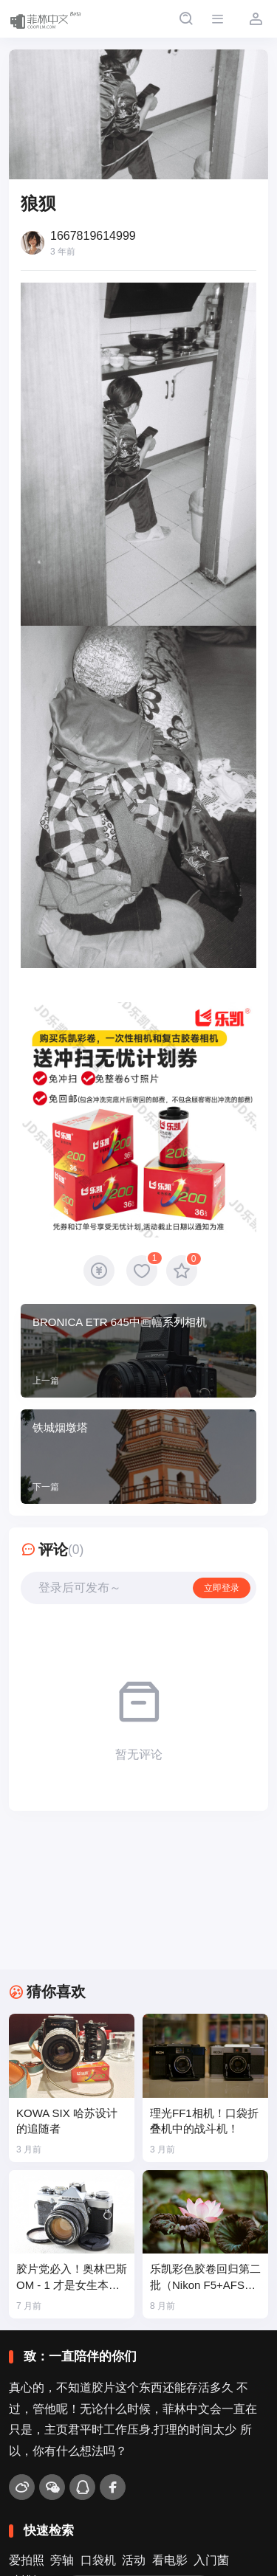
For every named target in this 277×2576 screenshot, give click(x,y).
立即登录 (221, 1588)
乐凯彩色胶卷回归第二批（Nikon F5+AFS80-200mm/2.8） (205, 2277)
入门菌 (211, 2560)
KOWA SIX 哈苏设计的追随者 (66, 2121)
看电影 (170, 2560)
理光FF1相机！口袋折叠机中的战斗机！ (204, 2121)
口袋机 (98, 2560)
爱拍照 (26, 2560)
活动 (134, 2560)
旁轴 (62, 2560)
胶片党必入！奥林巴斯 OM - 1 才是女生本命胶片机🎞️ (71, 2277)
